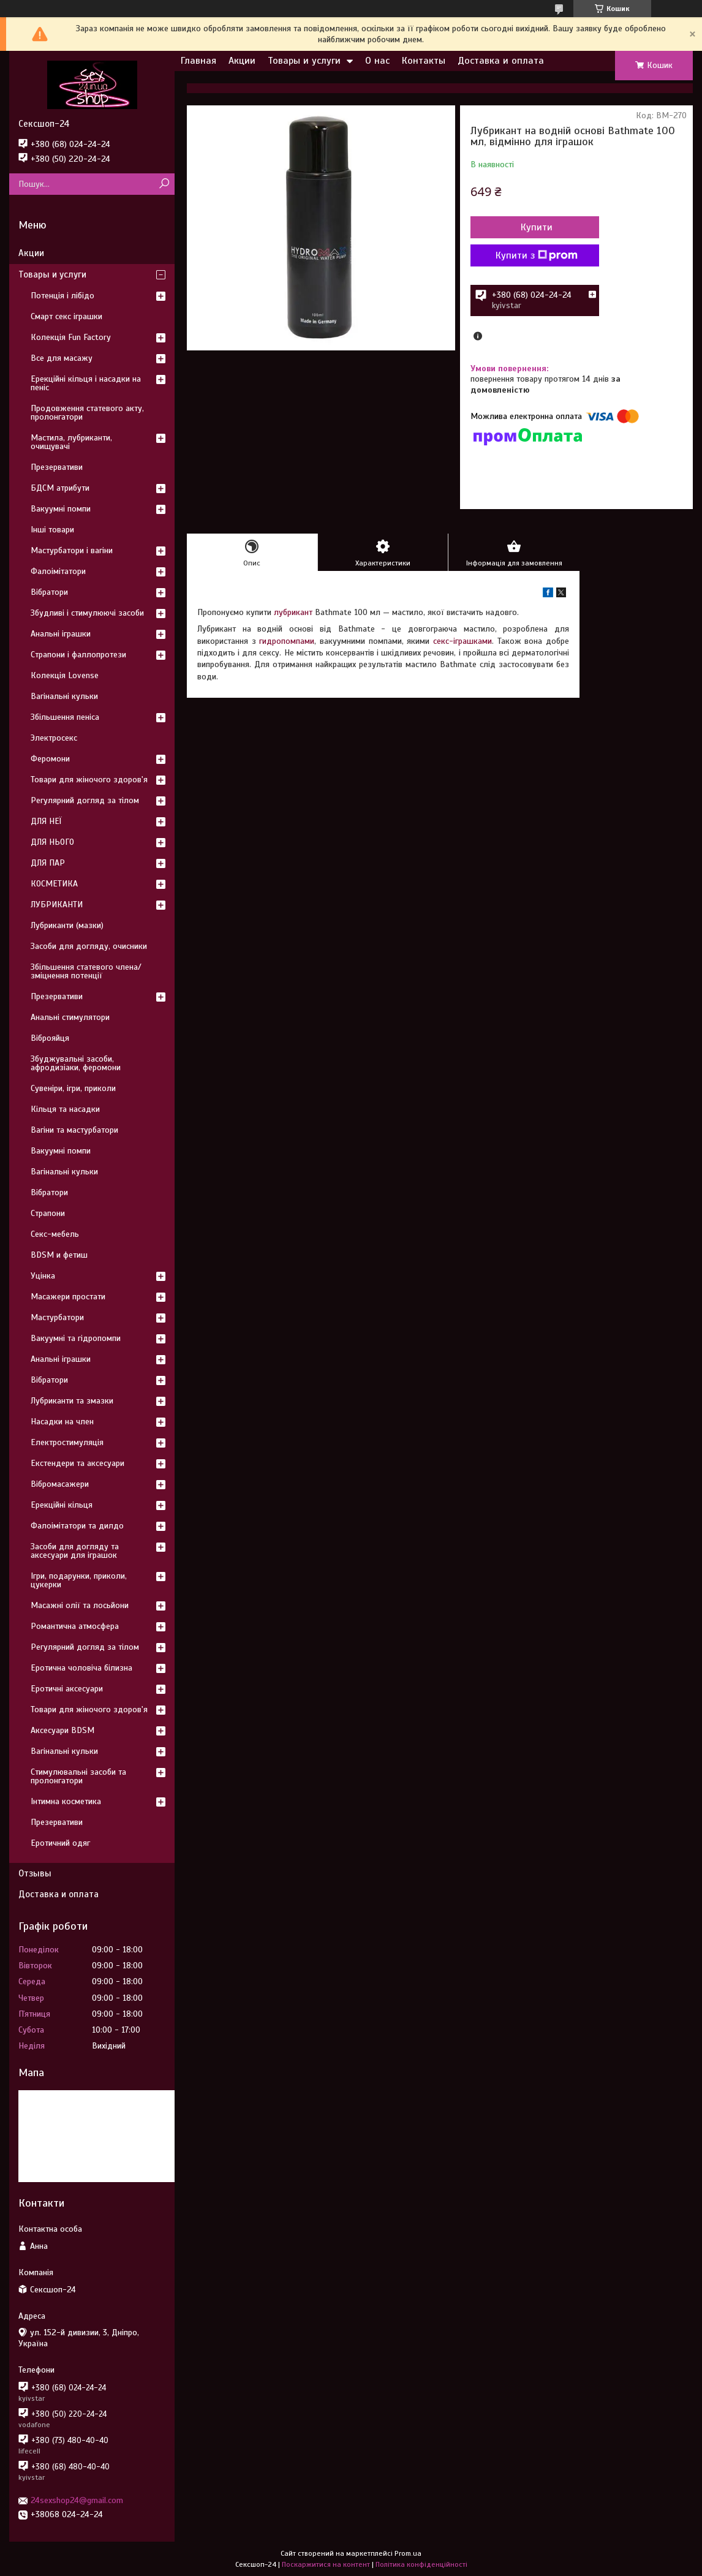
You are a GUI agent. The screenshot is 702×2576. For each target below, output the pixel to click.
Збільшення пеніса (65, 717)
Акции (241, 61)
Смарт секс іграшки (66, 316)
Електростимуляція (67, 1442)
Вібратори (49, 592)
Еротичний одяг (60, 1843)
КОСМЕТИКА (54, 883)
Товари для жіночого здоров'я (89, 779)
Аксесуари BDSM (62, 1730)
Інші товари (52, 529)
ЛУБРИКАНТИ (57, 904)
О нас (377, 61)
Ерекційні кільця (61, 1505)
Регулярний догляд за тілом (85, 800)
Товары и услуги (304, 61)
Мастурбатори (57, 1317)
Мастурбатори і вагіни (72, 550)
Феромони (50, 759)
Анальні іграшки (61, 634)
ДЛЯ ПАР (48, 863)
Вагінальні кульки (64, 696)
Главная (198, 61)
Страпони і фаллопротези (78, 654)
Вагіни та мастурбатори (74, 1130)
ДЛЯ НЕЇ (46, 821)
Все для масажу (61, 358)
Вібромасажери (60, 1484)
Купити (537, 227)
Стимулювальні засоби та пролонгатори (78, 1776)
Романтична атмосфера (75, 1626)
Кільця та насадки (65, 1109)
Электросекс (54, 738)
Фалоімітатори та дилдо (77, 1525)
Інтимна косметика (66, 1801)
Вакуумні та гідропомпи (76, 1338)
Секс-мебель (55, 1234)
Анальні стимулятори (70, 1017)
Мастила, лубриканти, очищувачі (71, 441)
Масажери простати (68, 1296)
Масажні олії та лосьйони (80, 1605)
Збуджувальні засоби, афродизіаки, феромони (76, 1063)
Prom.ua (407, 2553)
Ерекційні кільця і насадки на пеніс (86, 383)
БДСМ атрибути (60, 488)
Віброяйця (50, 1038)
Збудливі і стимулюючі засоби (87, 613)
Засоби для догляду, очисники (89, 946)
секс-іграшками (462, 641)
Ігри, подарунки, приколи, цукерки (79, 1580)
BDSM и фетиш (59, 1255)
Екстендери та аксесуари (77, 1463)
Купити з (537, 255)
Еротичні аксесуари (67, 1688)
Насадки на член (62, 1421)
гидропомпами (286, 641)
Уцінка (43, 1276)
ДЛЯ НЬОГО (52, 842)
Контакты (423, 61)
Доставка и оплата (501, 61)
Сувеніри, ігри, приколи (73, 1088)
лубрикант (293, 612)
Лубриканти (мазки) (67, 925)
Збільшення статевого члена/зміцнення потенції (86, 971)
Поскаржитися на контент (326, 2564)
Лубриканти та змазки (72, 1401)
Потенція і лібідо (62, 295)
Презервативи (57, 467)
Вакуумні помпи (61, 509)
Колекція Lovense (65, 675)
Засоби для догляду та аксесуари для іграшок (75, 1550)
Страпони (48, 1213)
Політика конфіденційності (421, 2564)
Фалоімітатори (58, 571)
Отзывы (34, 1873)
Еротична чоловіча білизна (81, 1668)
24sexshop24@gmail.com (77, 2500)
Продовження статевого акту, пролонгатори (87, 412)
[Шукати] (164, 184)
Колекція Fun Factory (71, 337)
